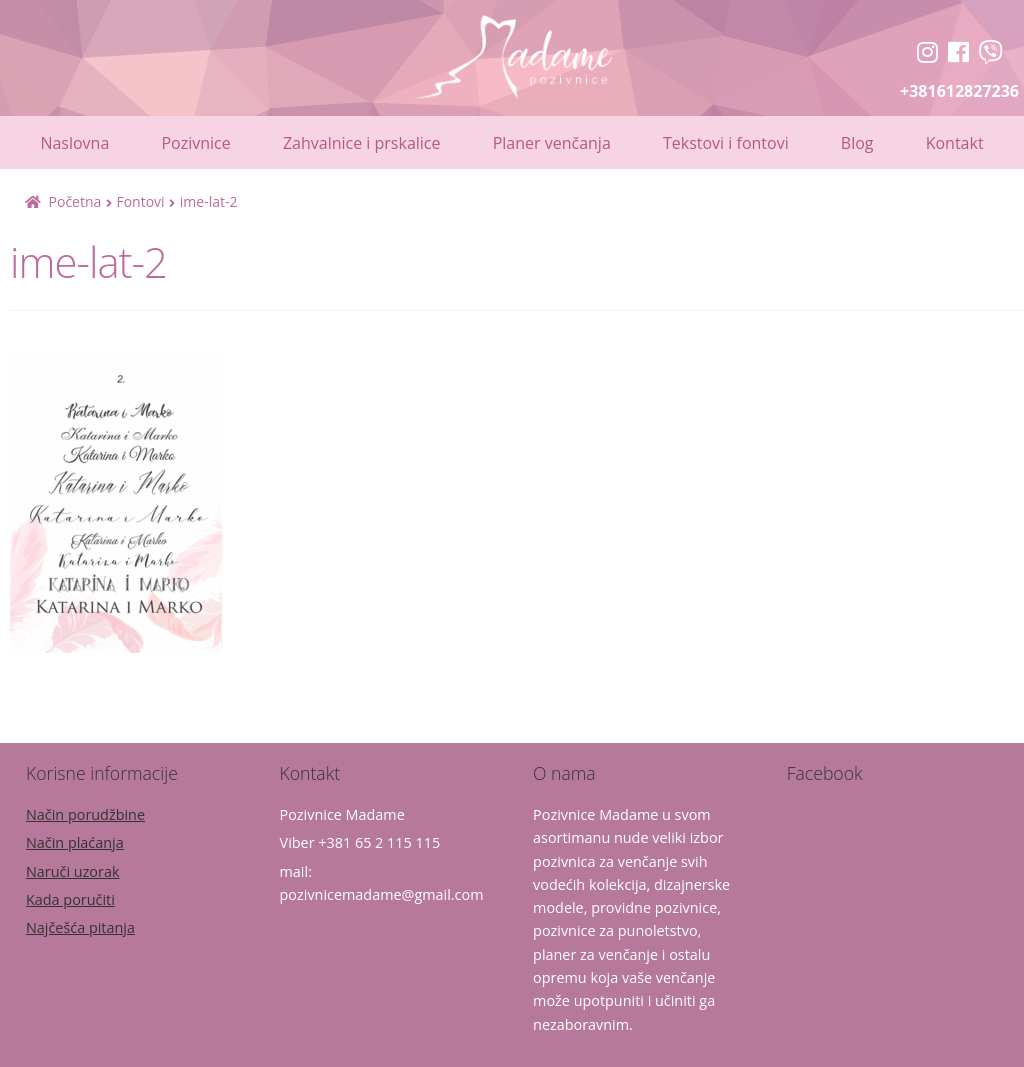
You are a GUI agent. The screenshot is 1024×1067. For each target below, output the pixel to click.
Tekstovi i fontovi (726, 143)
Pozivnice (195, 143)
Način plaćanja (75, 842)
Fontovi (140, 201)
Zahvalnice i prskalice (362, 143)
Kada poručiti (70, 899)
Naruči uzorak (72, 871)
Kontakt (955, 143)
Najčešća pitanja (80, 927)
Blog (857, 143)
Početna (75, 201)
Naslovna (74, 143)
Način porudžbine (85, 814)
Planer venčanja (552, 143)
